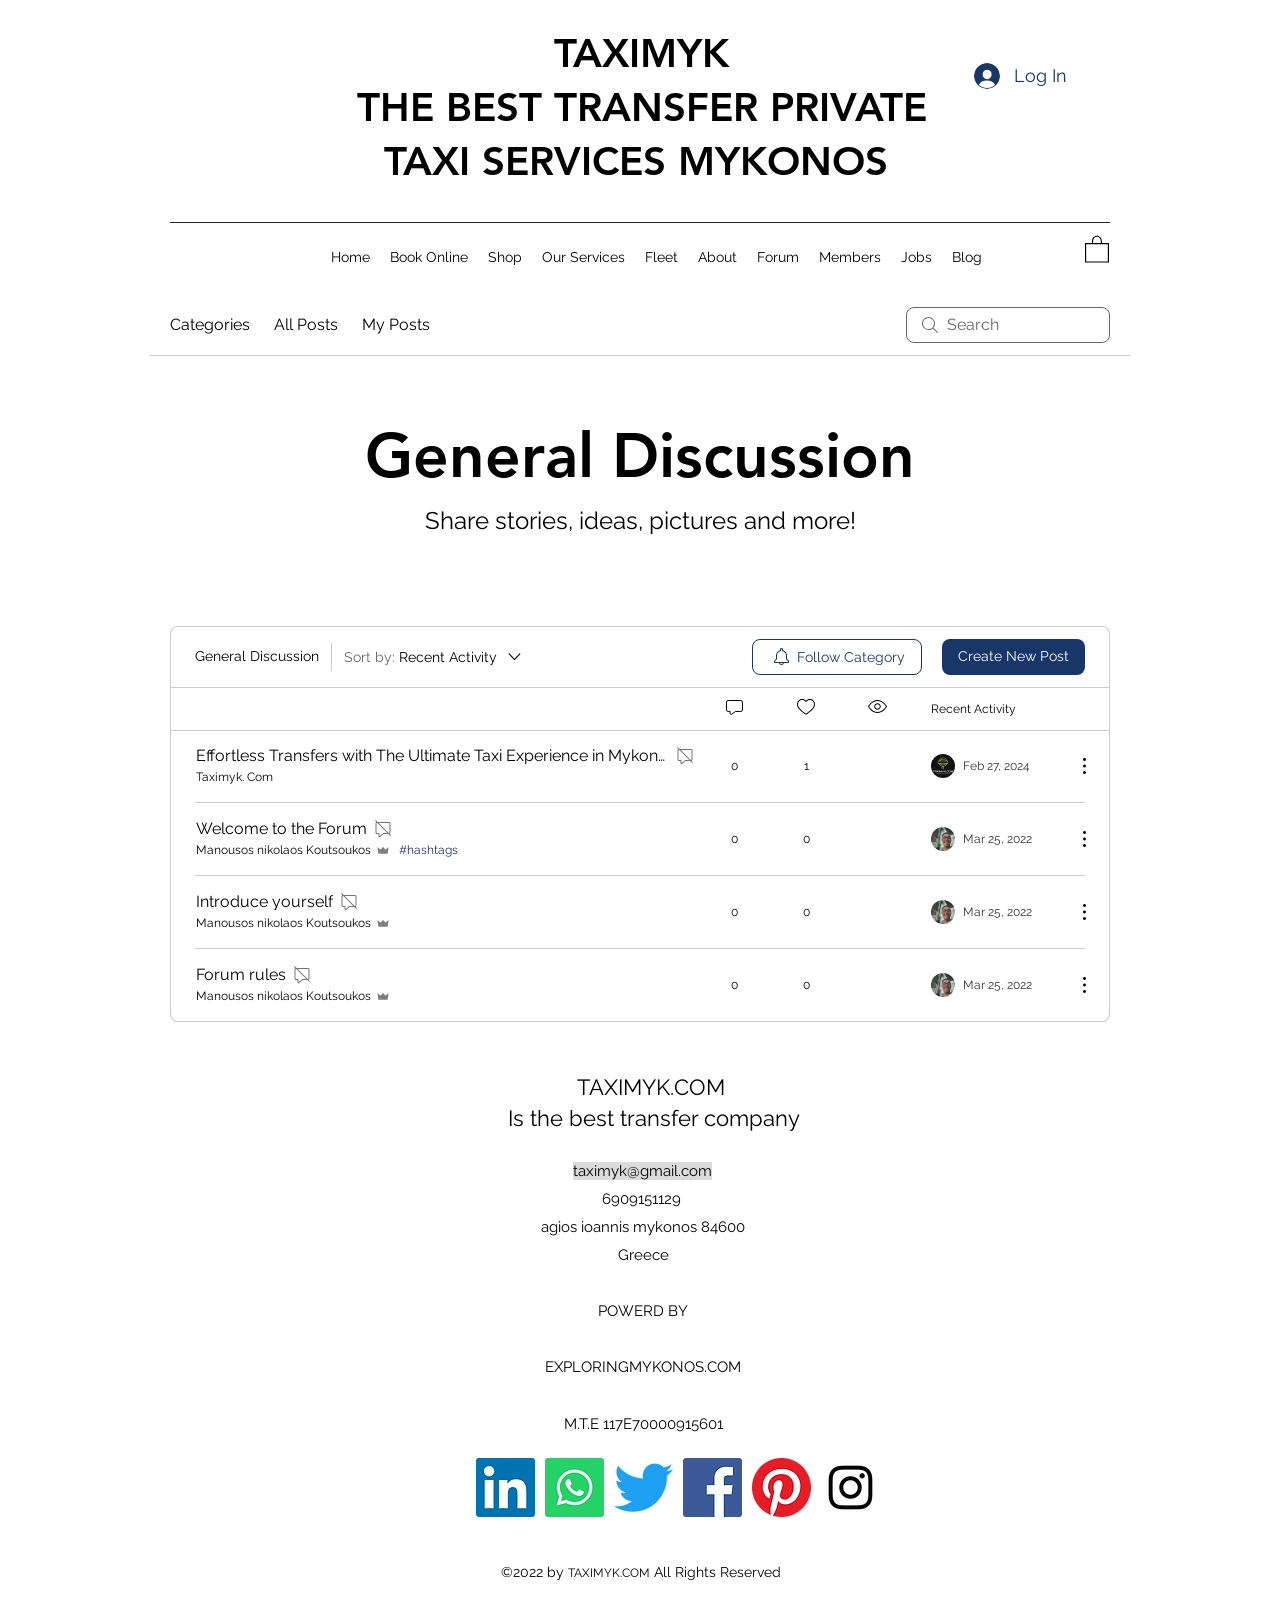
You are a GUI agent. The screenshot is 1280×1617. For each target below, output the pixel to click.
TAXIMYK (635, 53)
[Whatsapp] (574, 1487)
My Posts (396, 324)
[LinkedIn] (505, 1487)
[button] (1097, 248)
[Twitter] (643, 1487)
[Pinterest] (781, 1487)
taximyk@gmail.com (642, 1171)
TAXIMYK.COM (654, 1087)
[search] (1008, 325)
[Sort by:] (434, 657)
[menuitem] (837, 657)
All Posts (306, 324)
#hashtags (428, 850)
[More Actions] (1074, 766)
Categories (210, 324)
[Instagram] (850, 1487)
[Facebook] (712, 1487)
